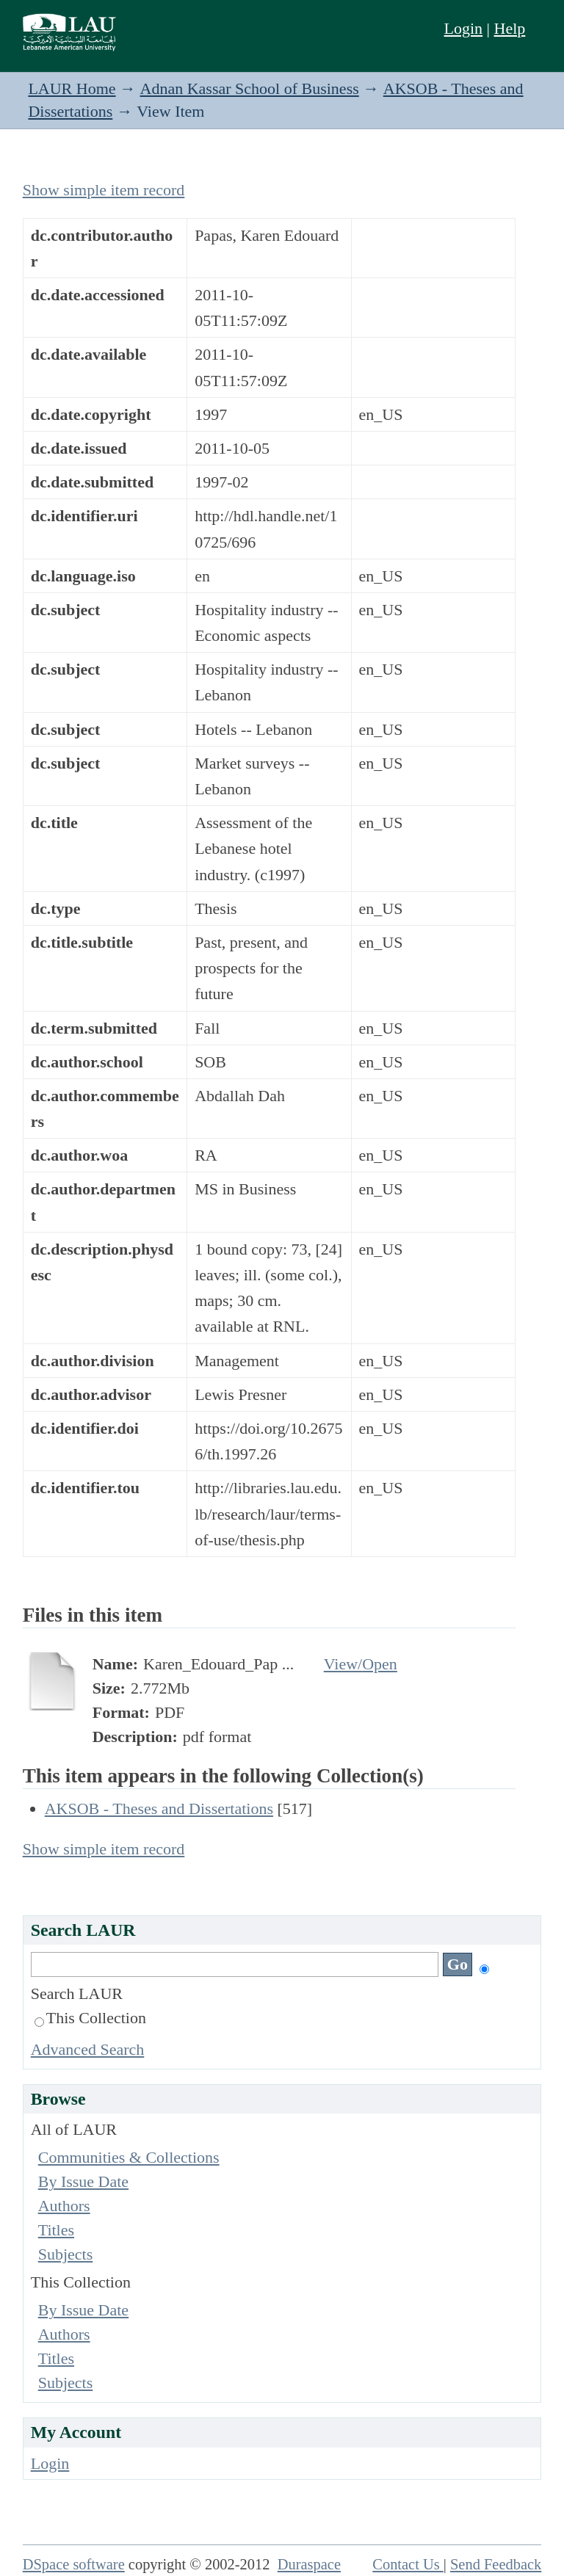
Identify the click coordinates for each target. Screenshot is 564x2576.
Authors (64, 2205)
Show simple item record (104, 190)
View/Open (360, 1664)
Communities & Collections (129, 2157)
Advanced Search (88, 2049)
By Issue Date (83, 2181)
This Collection (90, 2018)
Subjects (65, 2254)
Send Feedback (495, 2564)
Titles (56, 2230)
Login (463, 28)
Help (510, 28)
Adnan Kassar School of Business (249, 88)
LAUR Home (71, 88)
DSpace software (74, 2564)
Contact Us (408, 2564)
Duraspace (309, 2564)
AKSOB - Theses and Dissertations (159, 1808)
